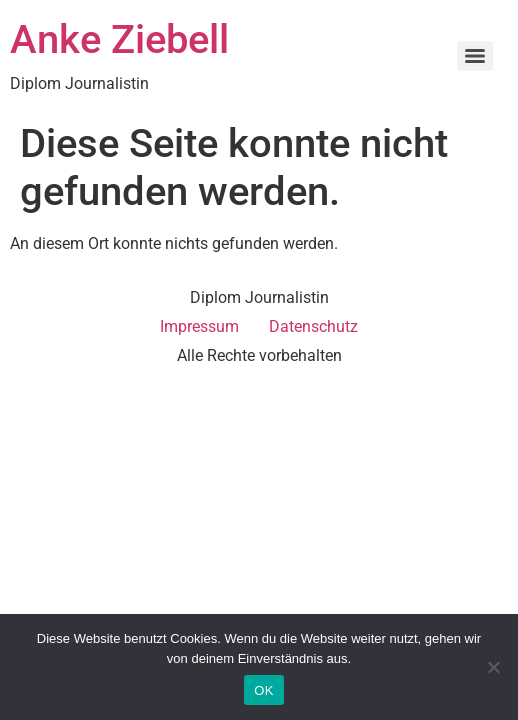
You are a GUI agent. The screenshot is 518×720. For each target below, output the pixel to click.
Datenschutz (313, 326)
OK (263, 690)
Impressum (199, 326)
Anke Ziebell (119, 39)
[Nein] (493, 667)
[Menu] (475, 56)
